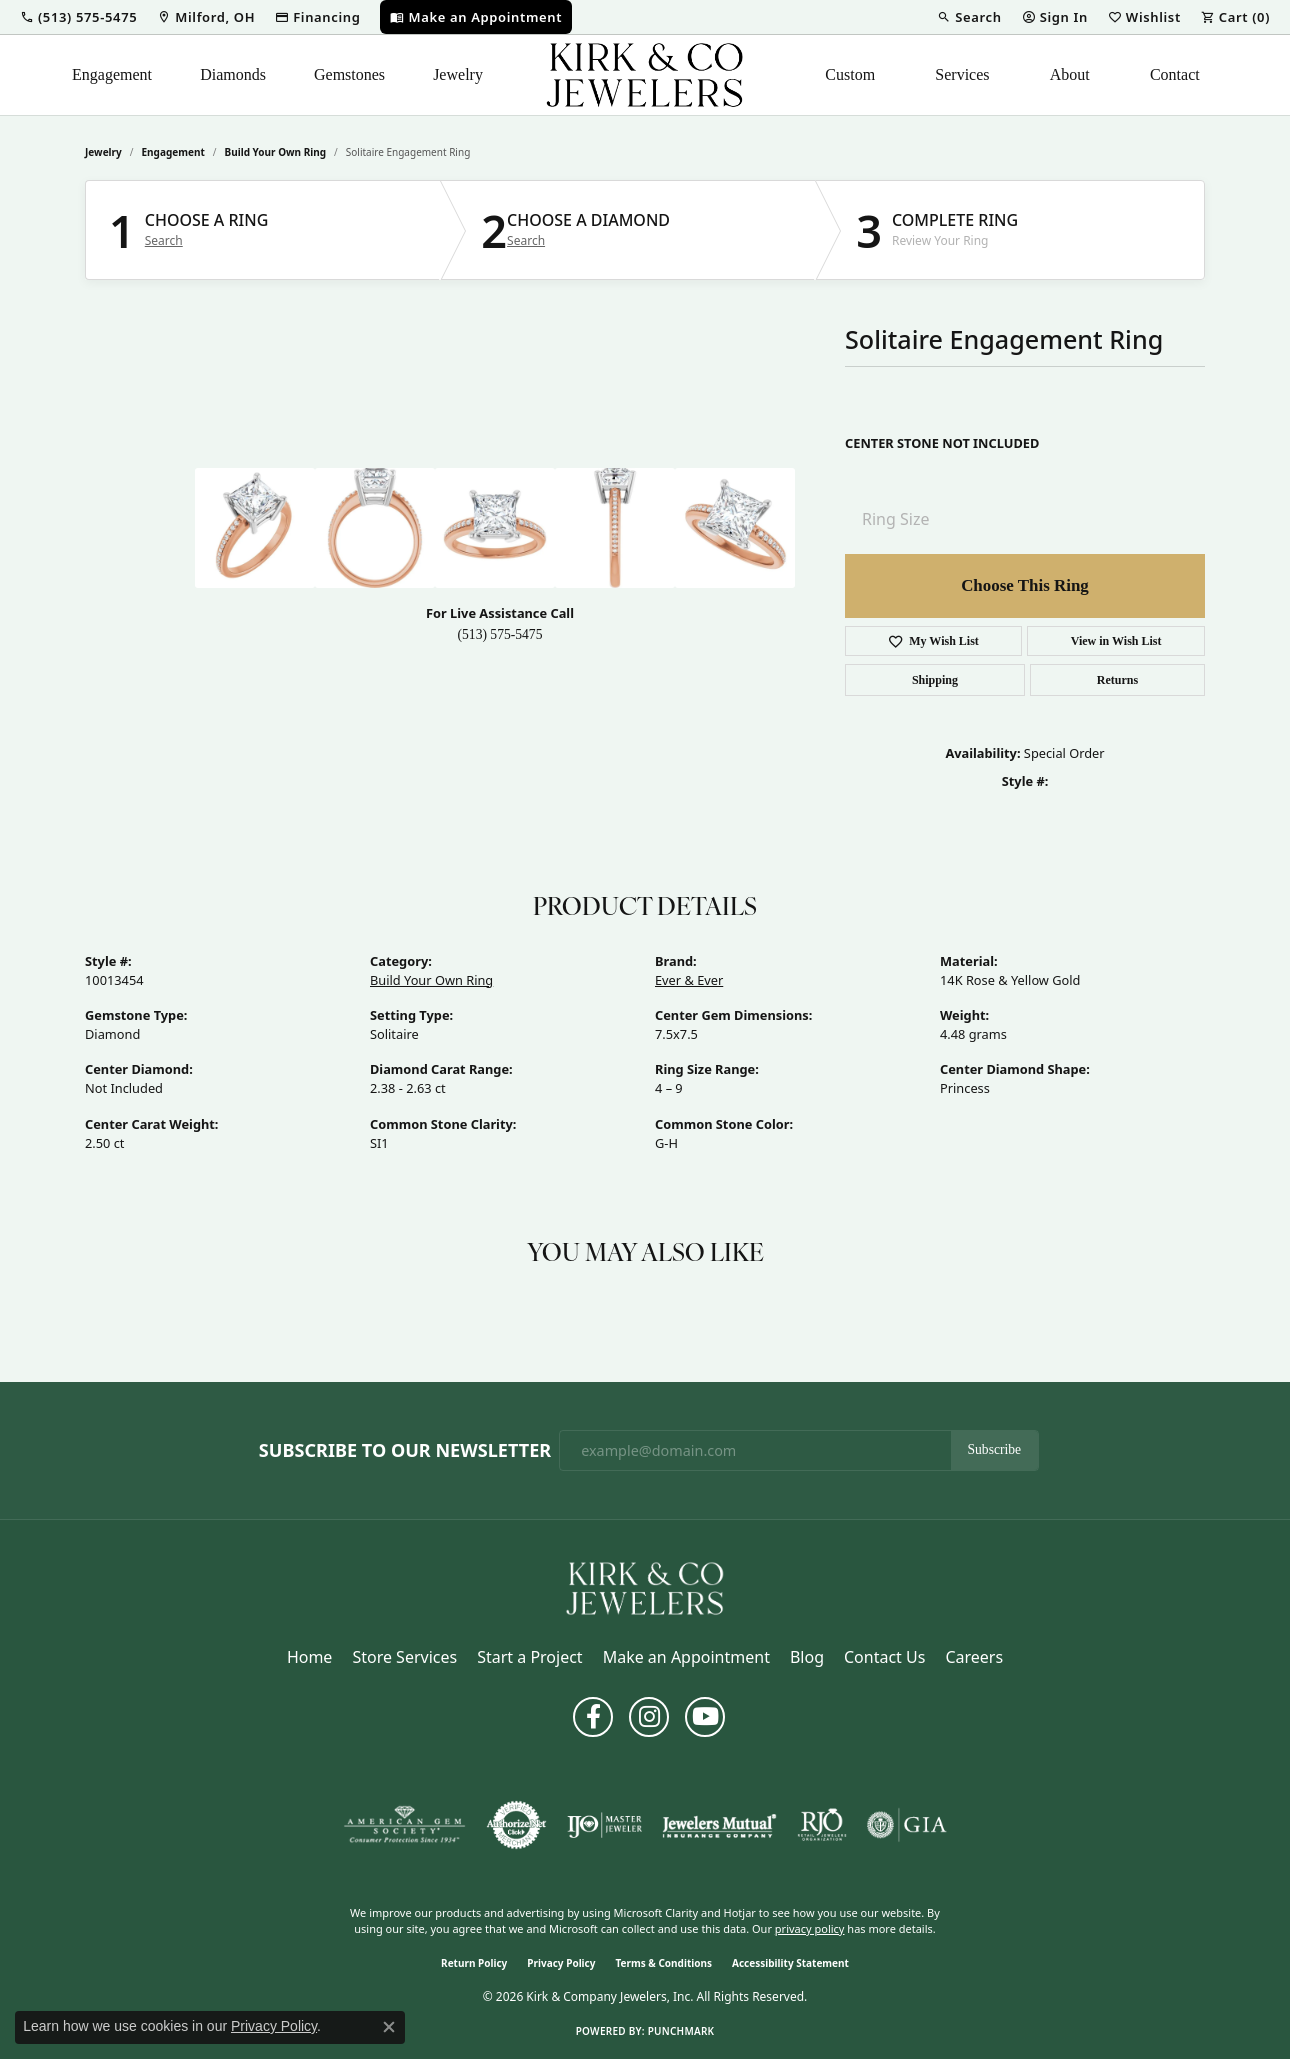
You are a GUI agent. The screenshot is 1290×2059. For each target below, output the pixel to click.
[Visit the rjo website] (822, 1825)
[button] (78, 17)
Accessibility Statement (790, 1963)
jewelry (103, 152)
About (1070, 74)
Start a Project (529, 1657)
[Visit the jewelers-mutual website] (719, 1825)
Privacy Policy (561, 1963)
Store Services (404, 1657)
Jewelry (458, 74)
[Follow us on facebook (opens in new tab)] (593, 1717)
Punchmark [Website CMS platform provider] (681, 2031)
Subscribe (995, 1449)
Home (310, 1657)
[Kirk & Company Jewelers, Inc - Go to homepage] (645, 1587)
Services (962, 74)
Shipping (935, 680)
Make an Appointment (686, 1657)
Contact (1175, 74)
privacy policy (810, 1928)
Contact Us (884, 1657)
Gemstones (349, 74)
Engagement (112, 74)
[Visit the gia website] (907, 1825)
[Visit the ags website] (404, 1825)
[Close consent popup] (389, 2027)
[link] (206, 17)
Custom (850, 74)
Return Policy (474, 1963)
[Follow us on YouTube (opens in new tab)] (705, 1717)
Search (164, 241)
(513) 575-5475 (500, 634)
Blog (807, 1657)
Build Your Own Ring (276, 152)
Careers (974, 1657)
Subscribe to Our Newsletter (405, 1451)
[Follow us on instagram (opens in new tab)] (649, 1717)
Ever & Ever (689, 980)
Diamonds (233, 74)
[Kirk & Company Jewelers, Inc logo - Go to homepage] (645, 75)
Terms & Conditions (663, 1963)
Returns (1117, 680)
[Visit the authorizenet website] (517, 1825)
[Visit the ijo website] (604, 1825)
